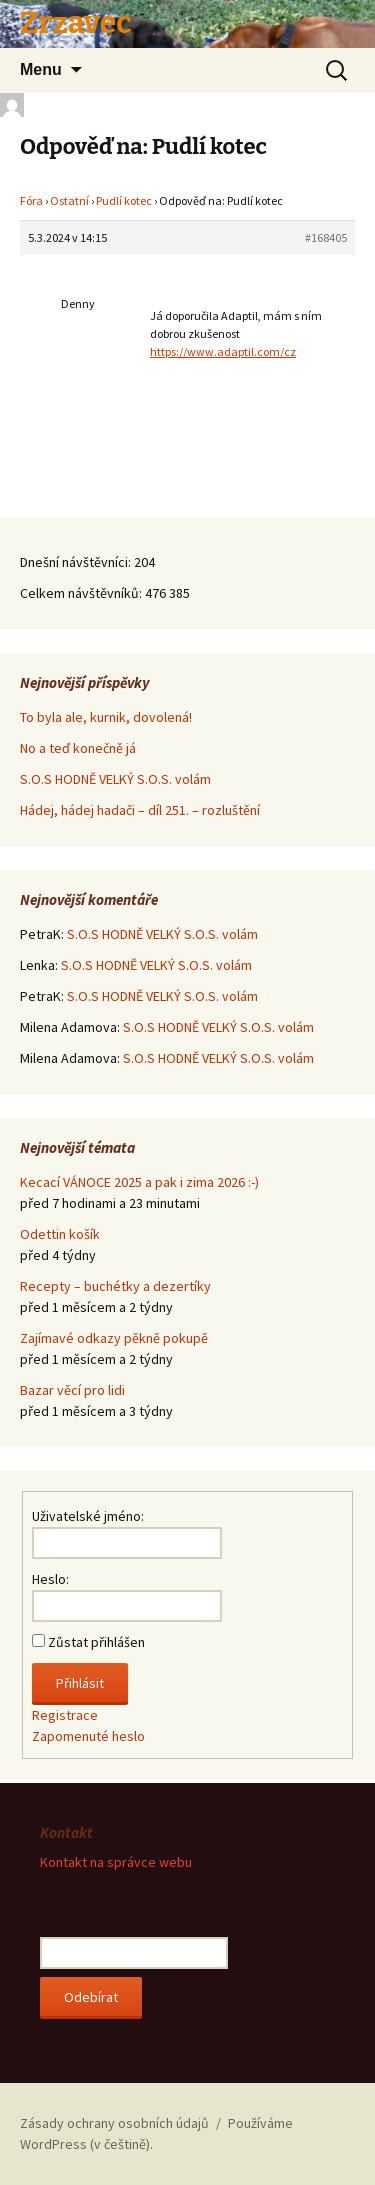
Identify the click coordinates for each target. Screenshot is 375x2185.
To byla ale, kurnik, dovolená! (106, 717)
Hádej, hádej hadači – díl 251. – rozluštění (140, 810)
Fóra (31, 200)
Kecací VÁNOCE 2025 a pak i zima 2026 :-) (139, 1182)
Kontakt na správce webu (116, 1862)
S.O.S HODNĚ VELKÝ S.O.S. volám (115, 779)
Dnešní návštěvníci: (77, 562)
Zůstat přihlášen (96, 1642)
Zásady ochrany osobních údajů (114, 2123)
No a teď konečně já (78, 748)
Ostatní (69, 200)
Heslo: (50, 1579)
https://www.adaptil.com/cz (223, 351)
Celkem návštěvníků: (82, 593)
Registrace (65, 1715)
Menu (41, 69)
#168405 (326, 237)
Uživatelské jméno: (88, 1516)
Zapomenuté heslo (88, 1736)
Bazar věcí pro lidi (72, 1390)
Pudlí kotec (124, 200)
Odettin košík (60, 1234)
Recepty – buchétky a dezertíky (115, 1286)
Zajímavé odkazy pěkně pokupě (114, 1338)
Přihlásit (80, 1683)
